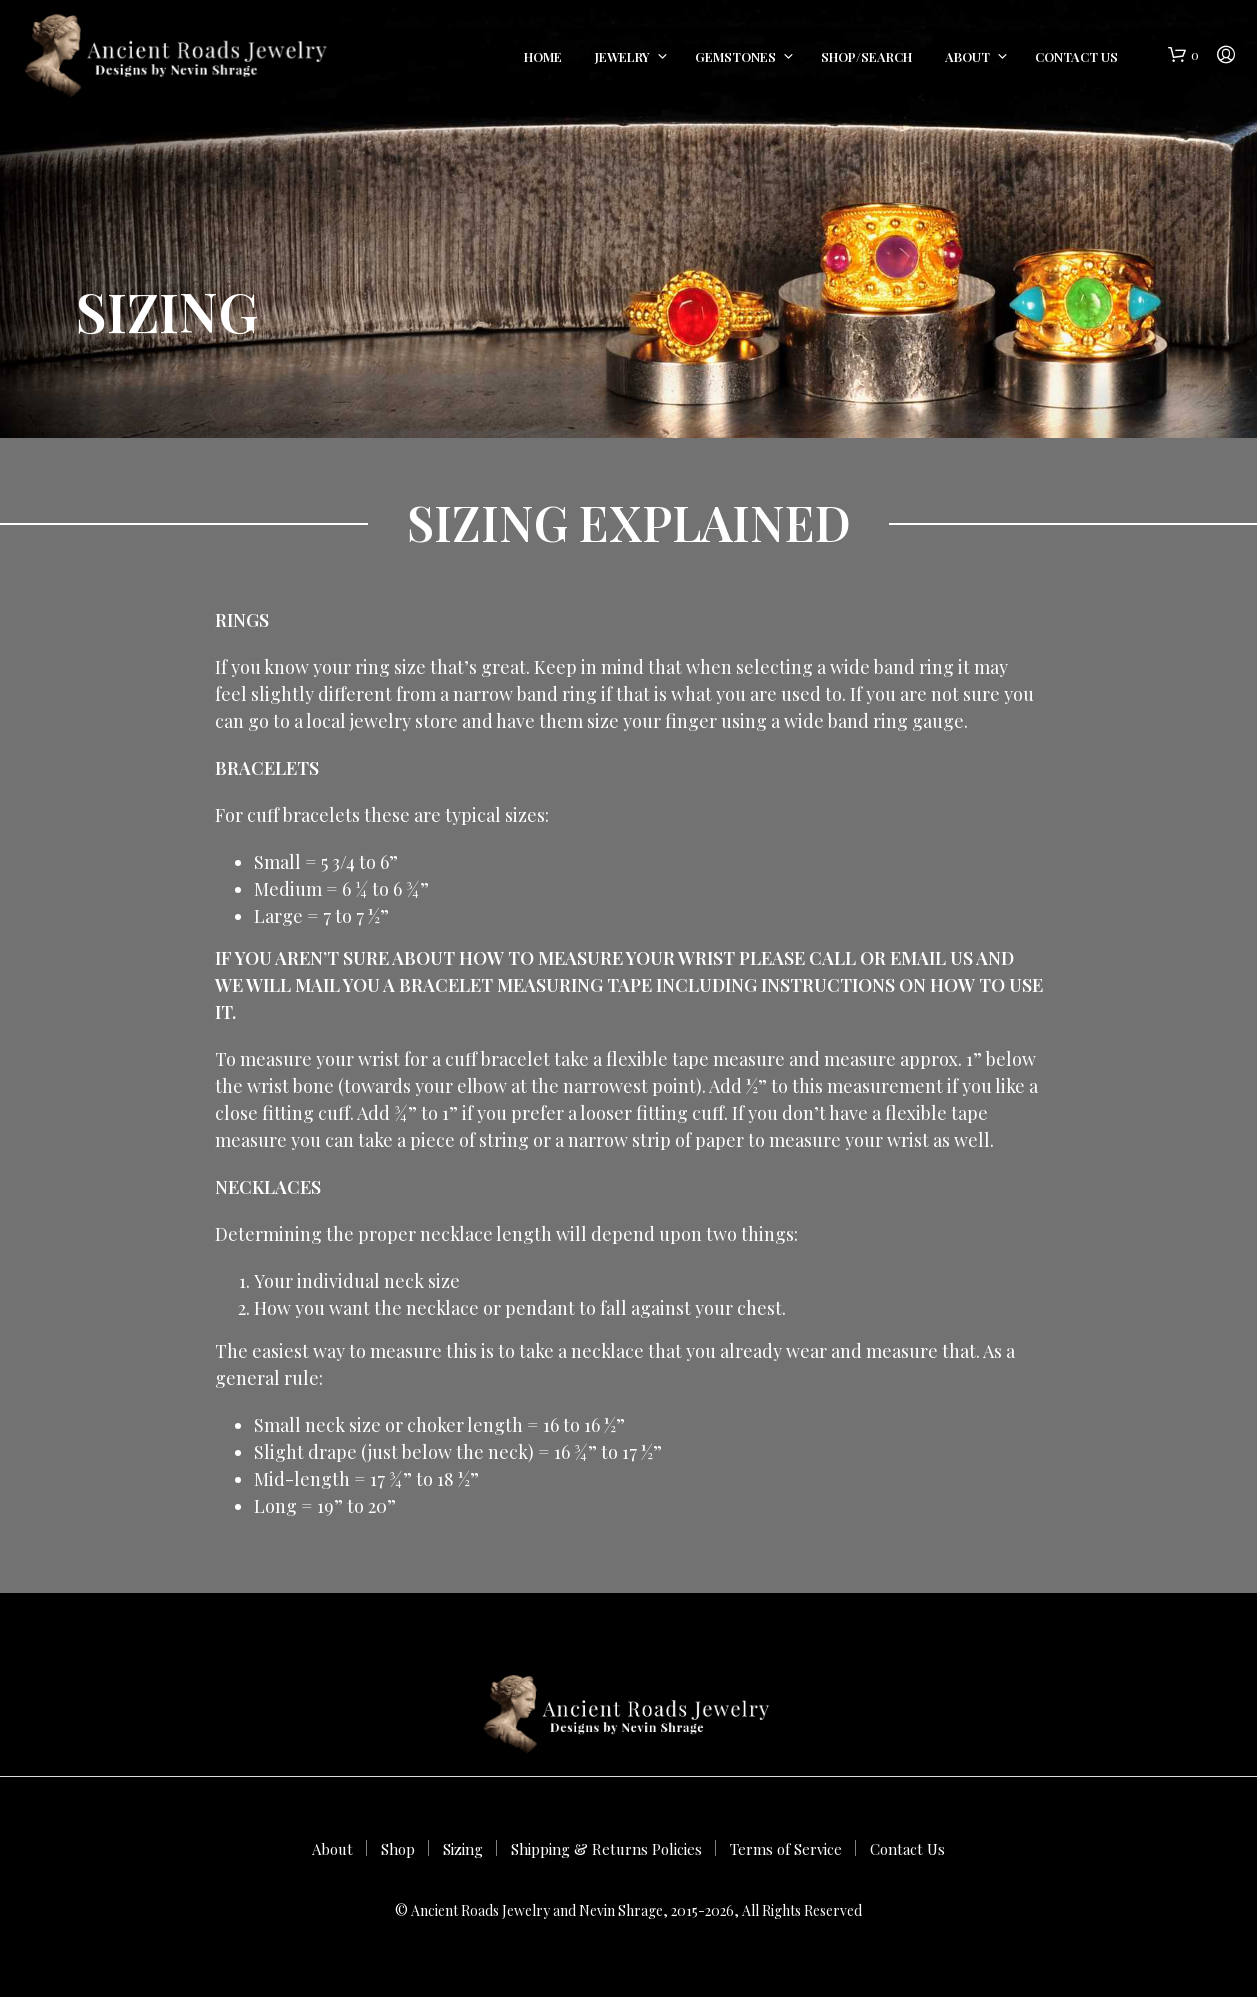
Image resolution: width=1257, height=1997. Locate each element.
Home (543, 56)
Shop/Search (866, 56)
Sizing (463, 1849)
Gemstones (735, 56)
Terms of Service (786, 1849)
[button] (1183, 55)
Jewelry (622, 56)
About (967, 56)
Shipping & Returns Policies (606, 1849)
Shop (398, 1849)
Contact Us (1076, 56)
